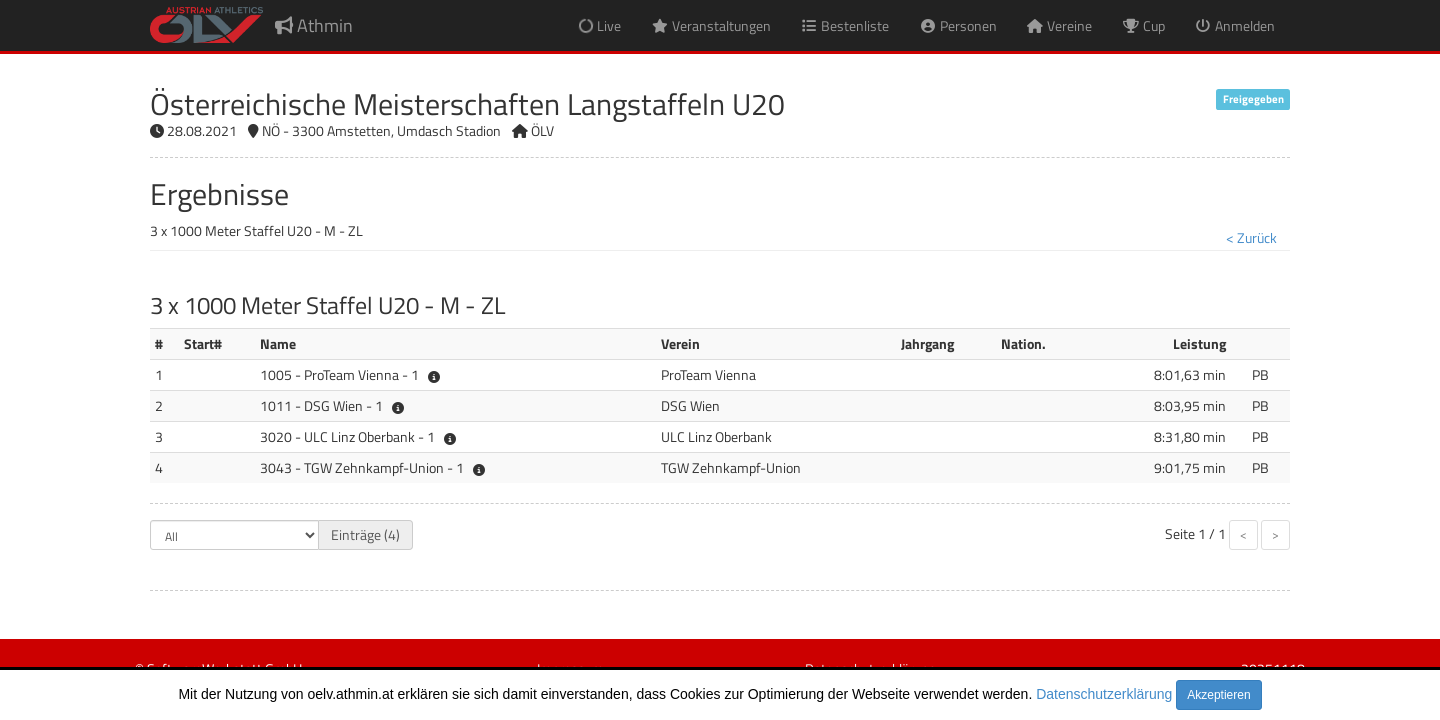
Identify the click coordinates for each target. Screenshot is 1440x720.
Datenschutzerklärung (1104, 694)
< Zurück (1251, 237)
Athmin (314, 25)
